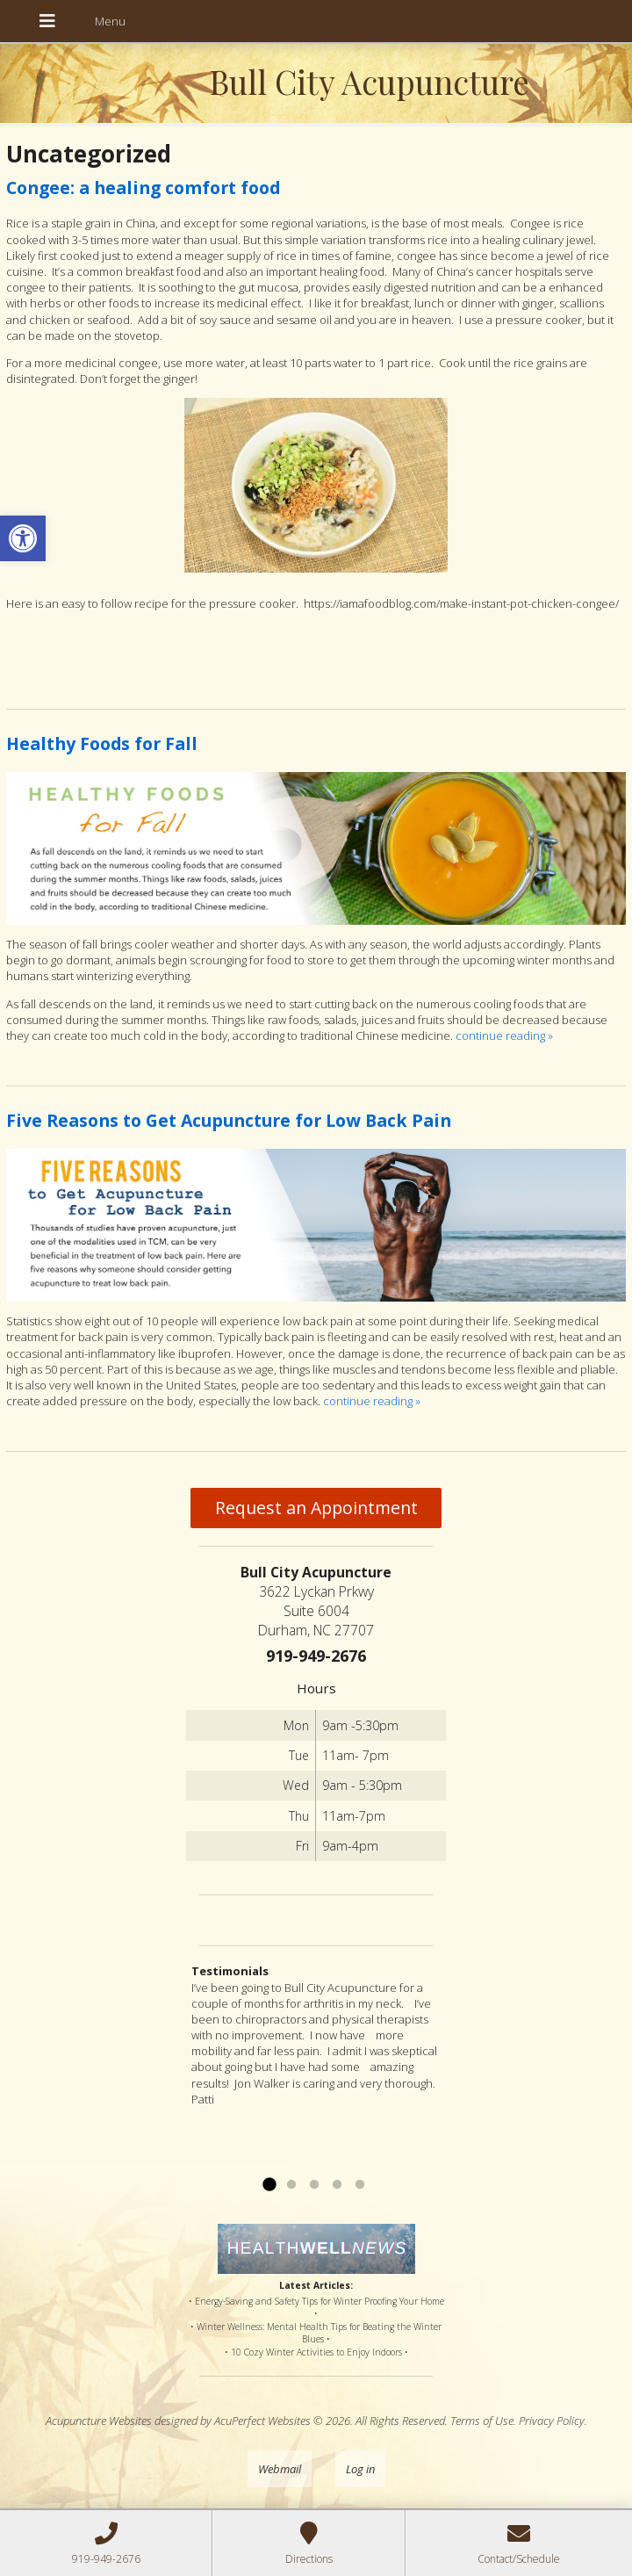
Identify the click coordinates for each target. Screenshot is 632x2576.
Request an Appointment (316, 1507)
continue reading (504, 1035)
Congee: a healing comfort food (143, 187)
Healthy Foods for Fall (102, 743)
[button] (23, 538)
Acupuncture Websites (99, 2420)
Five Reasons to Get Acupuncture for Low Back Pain (228, 1120)
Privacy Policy (552, 2420)
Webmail (279, 2469)
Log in (360, 2469)
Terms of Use (482, 2420)
